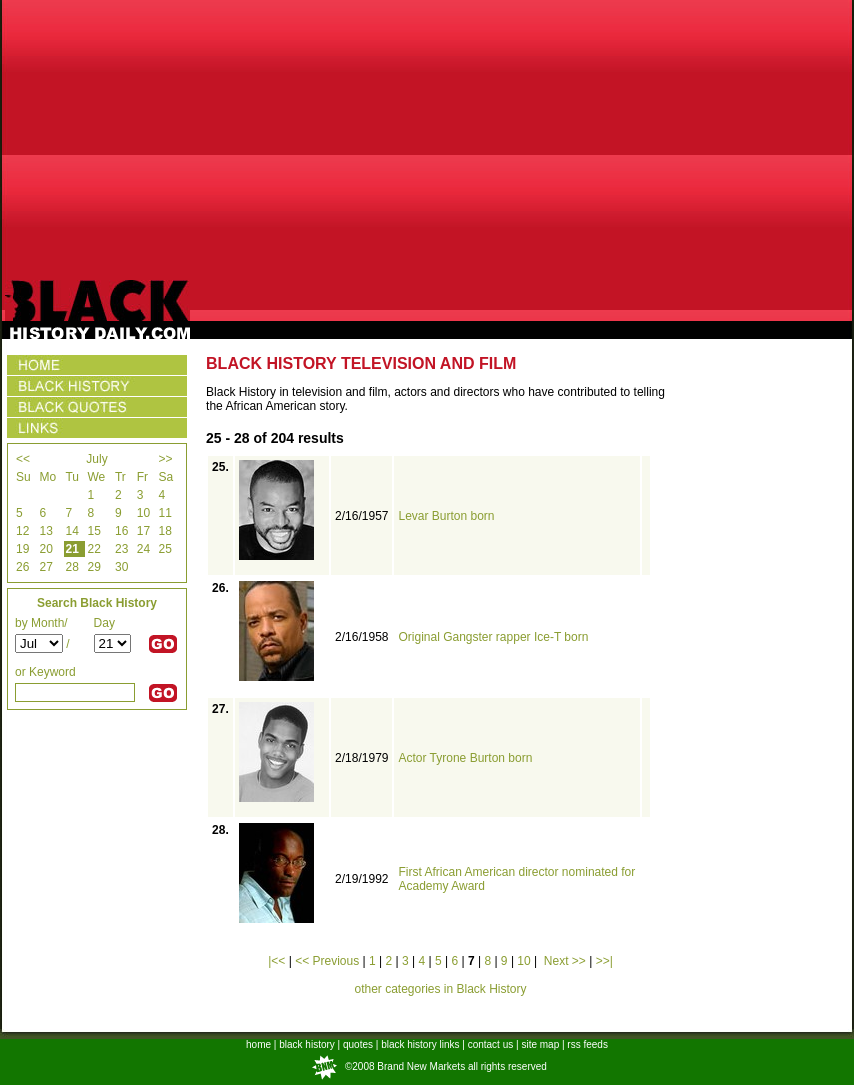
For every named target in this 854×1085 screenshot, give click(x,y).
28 (71, 567)
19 (22, 549)
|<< (276, 961)
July (96, 459)
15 (94, 531)
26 (22, 567)
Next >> (565, 961)
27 (45, 567)
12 (22, 531)
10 (143, 513)
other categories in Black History (440, 989)
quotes (358, 1044)
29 (94, 567)
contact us (491, 1044)
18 (164, 531)
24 (143, 549)
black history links (420, 1044)
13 (45, 531)
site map (540, 1044)
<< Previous (327, 961)
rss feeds (587, 1044)
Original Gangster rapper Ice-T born (493, 637)
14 (71, 531)
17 (143, 531)
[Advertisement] (427, 140)
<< (23, 459)
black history (307, 1044)
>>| (604, 961)
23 (121, 549)
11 (164, 513)
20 (45, 549)
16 (121, 531)
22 (94, 549)
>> (165, 459)
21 (71, 549)
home (258, 1044)
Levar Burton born (446, 516)
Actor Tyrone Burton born (465, 758)
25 (164, 549)
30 (121, 567)
